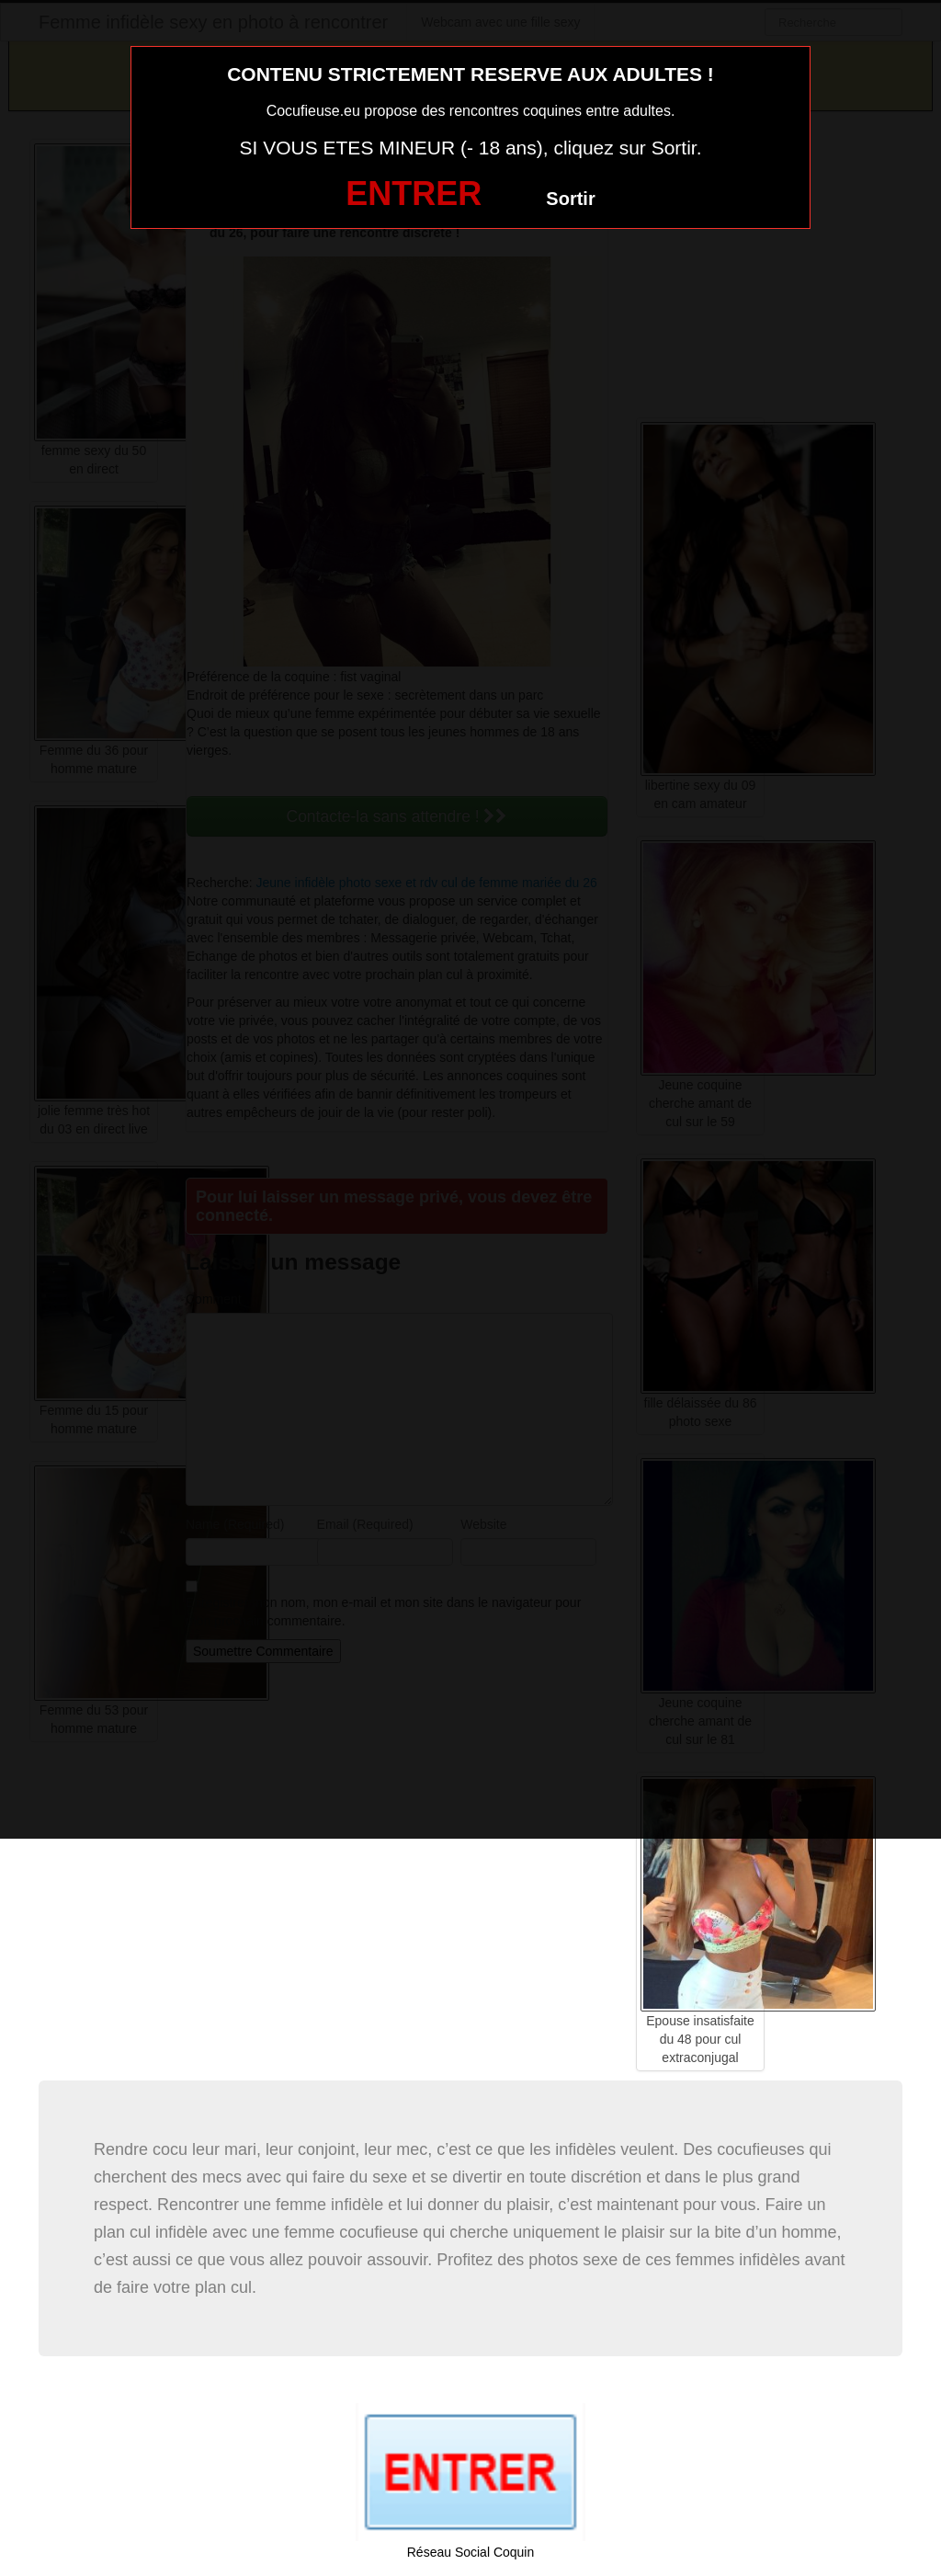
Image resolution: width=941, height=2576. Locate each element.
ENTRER (414, 193)
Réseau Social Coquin (471, 2552)
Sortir (570, 198)
